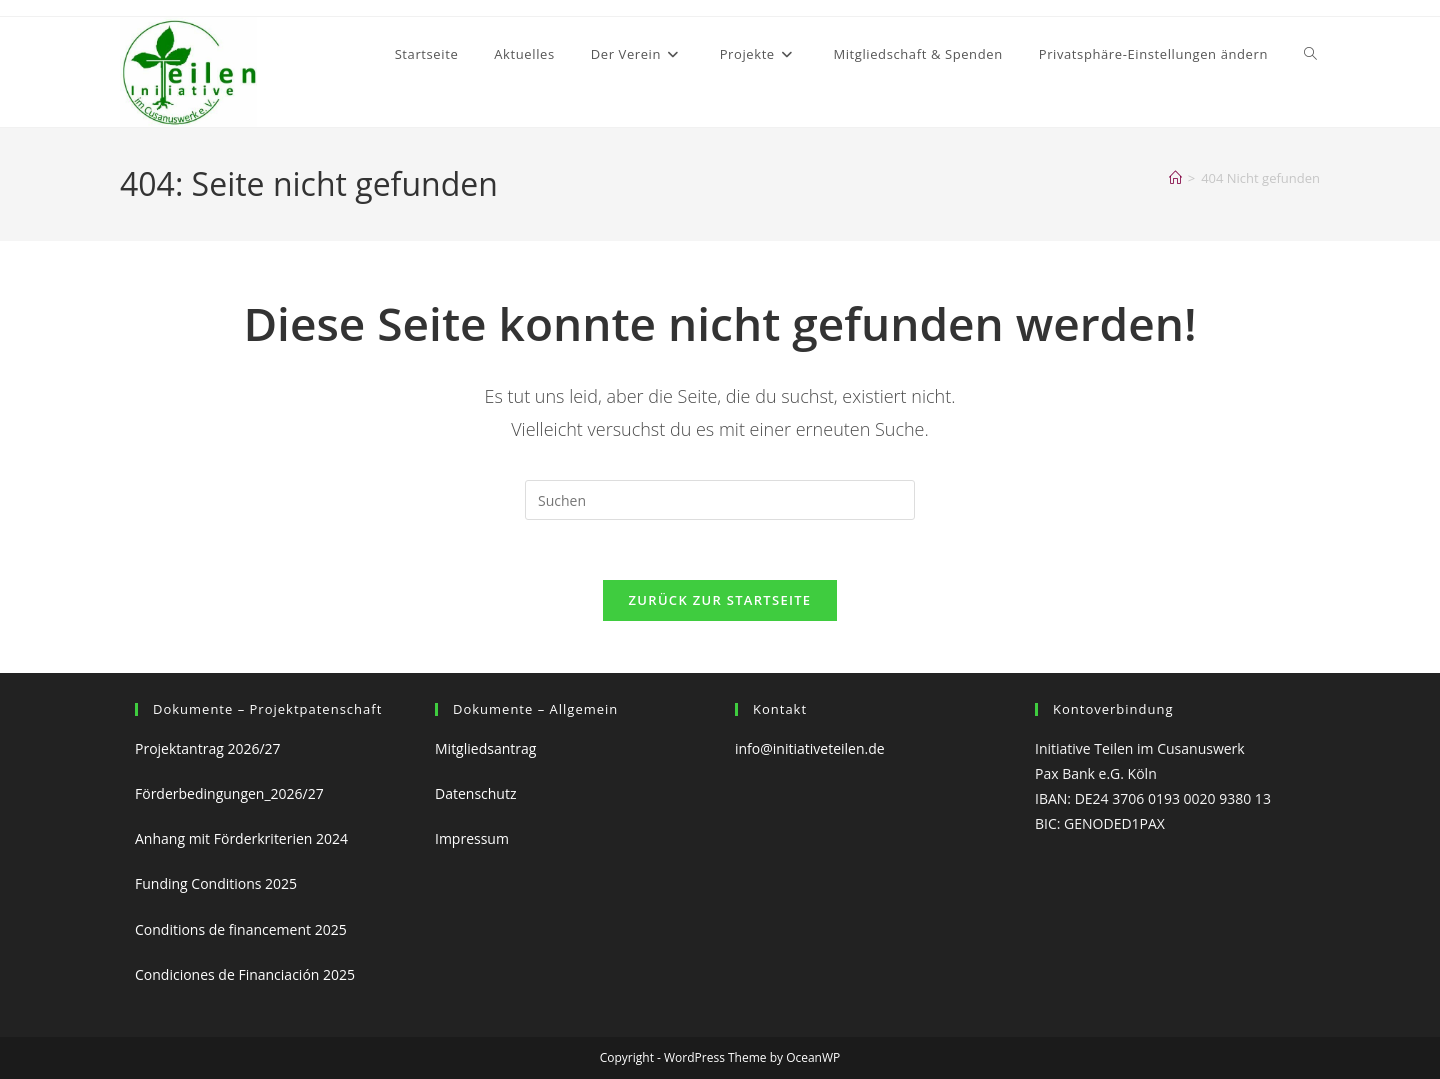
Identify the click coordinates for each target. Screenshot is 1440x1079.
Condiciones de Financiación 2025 (245, 974)
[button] (1153, 54)
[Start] (1175, 178)
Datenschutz (475, 793)
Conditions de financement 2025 (241, 929)
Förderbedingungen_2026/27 (229, 793)
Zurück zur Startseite (720, 601)
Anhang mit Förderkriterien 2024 (241, 839)
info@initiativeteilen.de (810, 748)
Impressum (475, 839)
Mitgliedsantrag (485, 748)
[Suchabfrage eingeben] (720, 500)
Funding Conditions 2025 (216, 884)
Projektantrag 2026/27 (208, 748)
